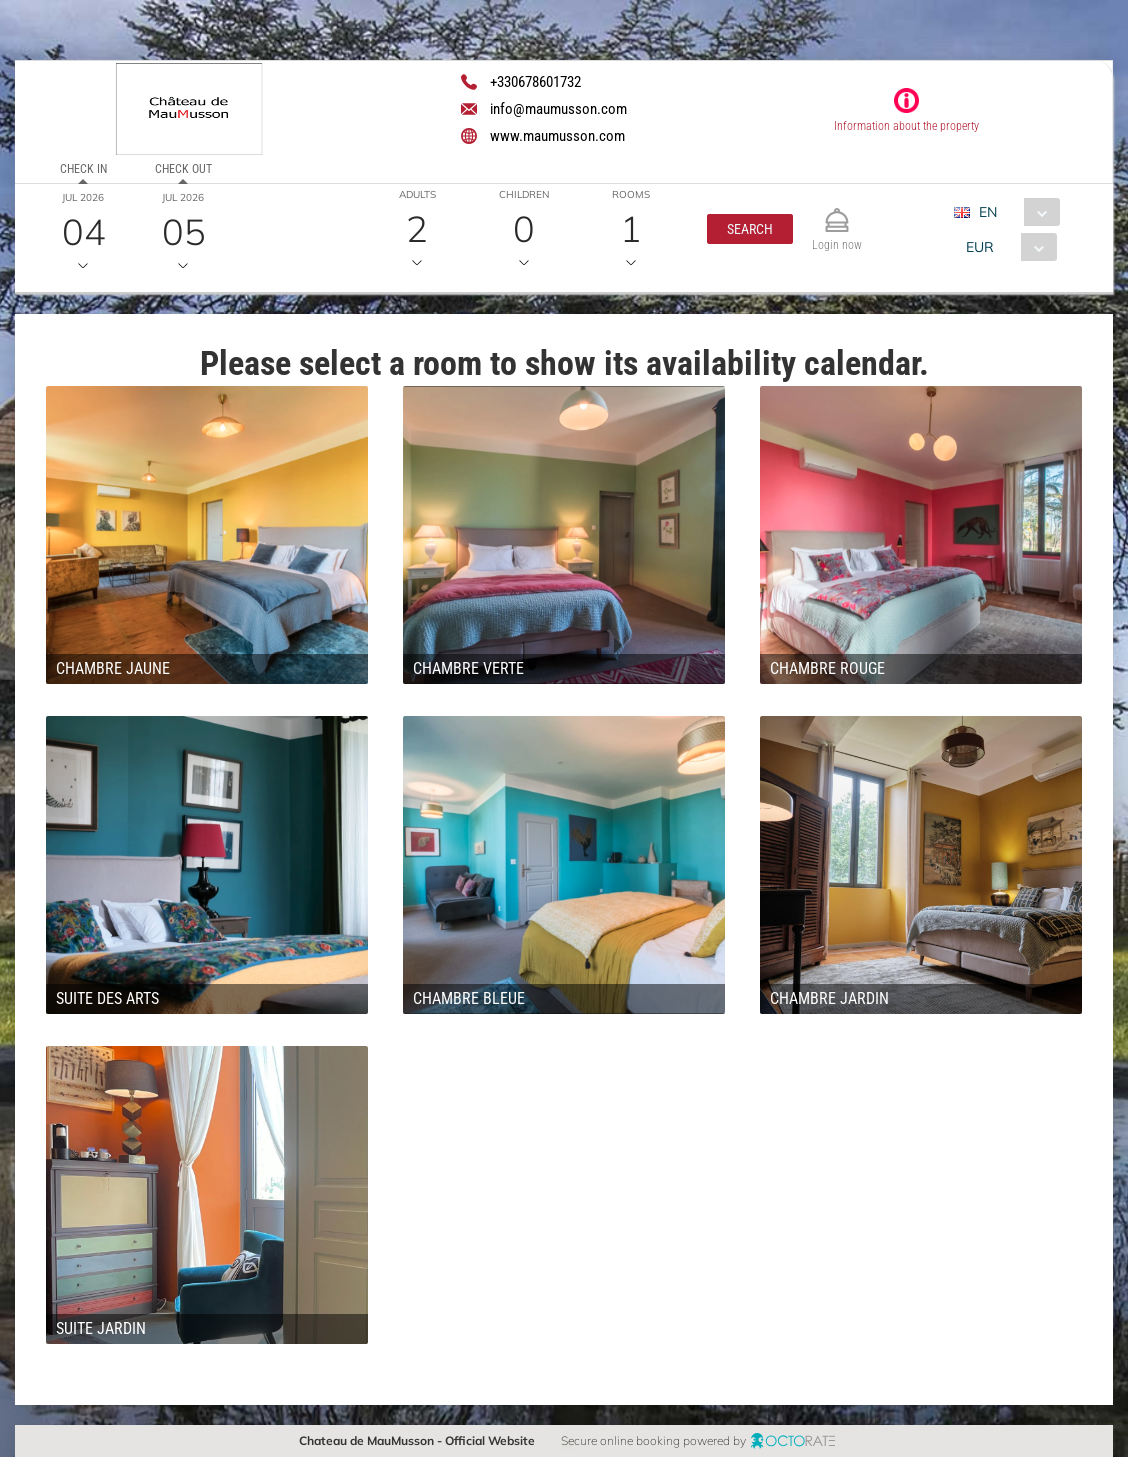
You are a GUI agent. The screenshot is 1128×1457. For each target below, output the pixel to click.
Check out (183, 169)
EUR (980, 247)
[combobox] (1014, 212)
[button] (750, 229)
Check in (83, 169)
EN (988, 212)
